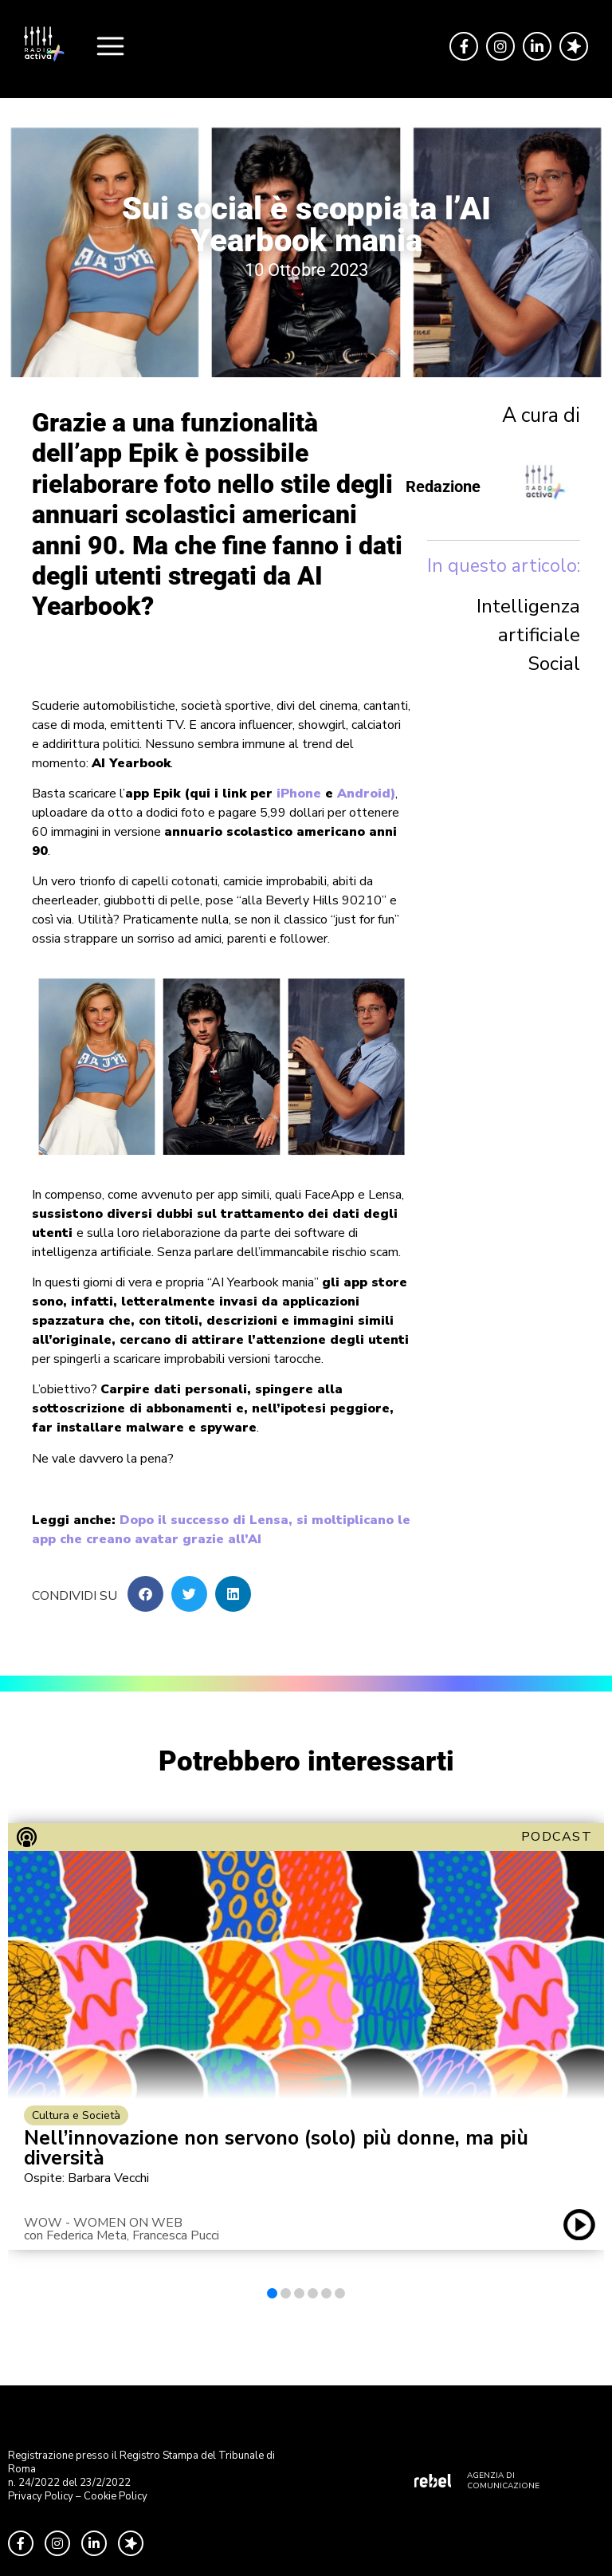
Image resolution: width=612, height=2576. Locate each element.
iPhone (299, 793)
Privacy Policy (40, 2496)
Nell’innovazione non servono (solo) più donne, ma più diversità (276, 2148)
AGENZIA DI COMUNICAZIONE (503, 2480)
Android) (366, 793)
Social (554, 663)
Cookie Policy (115, 2496)
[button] (145, 1594)
